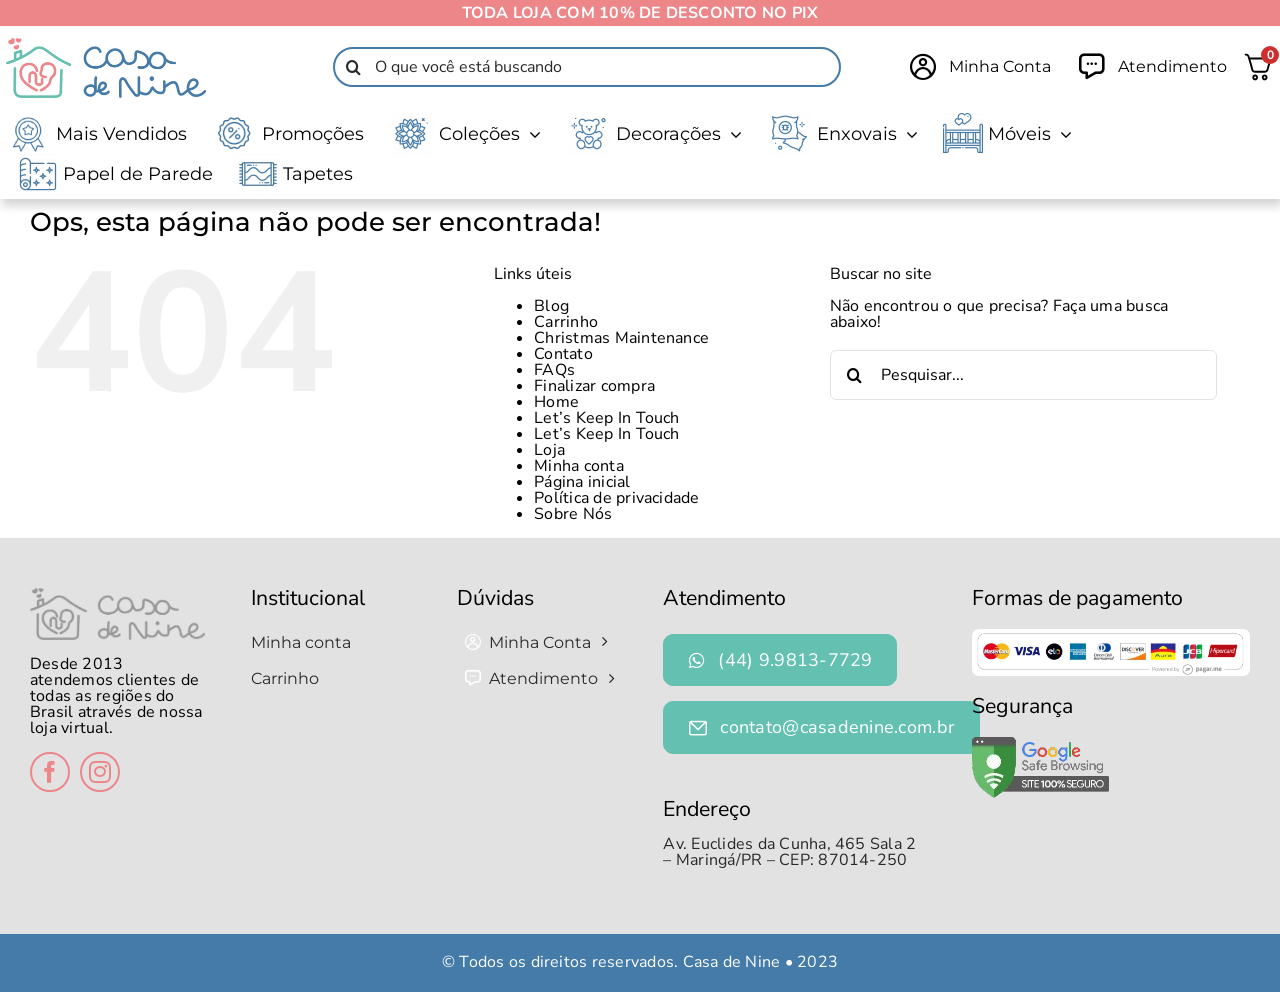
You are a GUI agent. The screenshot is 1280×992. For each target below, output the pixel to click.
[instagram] (100, 772)
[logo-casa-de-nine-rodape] (117, 596)
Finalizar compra (594, 386)
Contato (563, 354)
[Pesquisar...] (1023, 375)
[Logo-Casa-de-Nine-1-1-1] (106, 46)
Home (556, 402)
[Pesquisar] (353, 67)
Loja (549, 450)
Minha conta (579, 466)
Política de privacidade (617, 498)
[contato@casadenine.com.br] (821, 727)
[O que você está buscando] (587, 67)
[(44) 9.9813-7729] (779, 660)
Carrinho (566, 322)
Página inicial (582, 482)
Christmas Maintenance (621, 338)
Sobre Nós (573, 514)
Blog (551, 306)
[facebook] (50, 772)
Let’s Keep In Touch (607, 418)
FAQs (554, 370)
